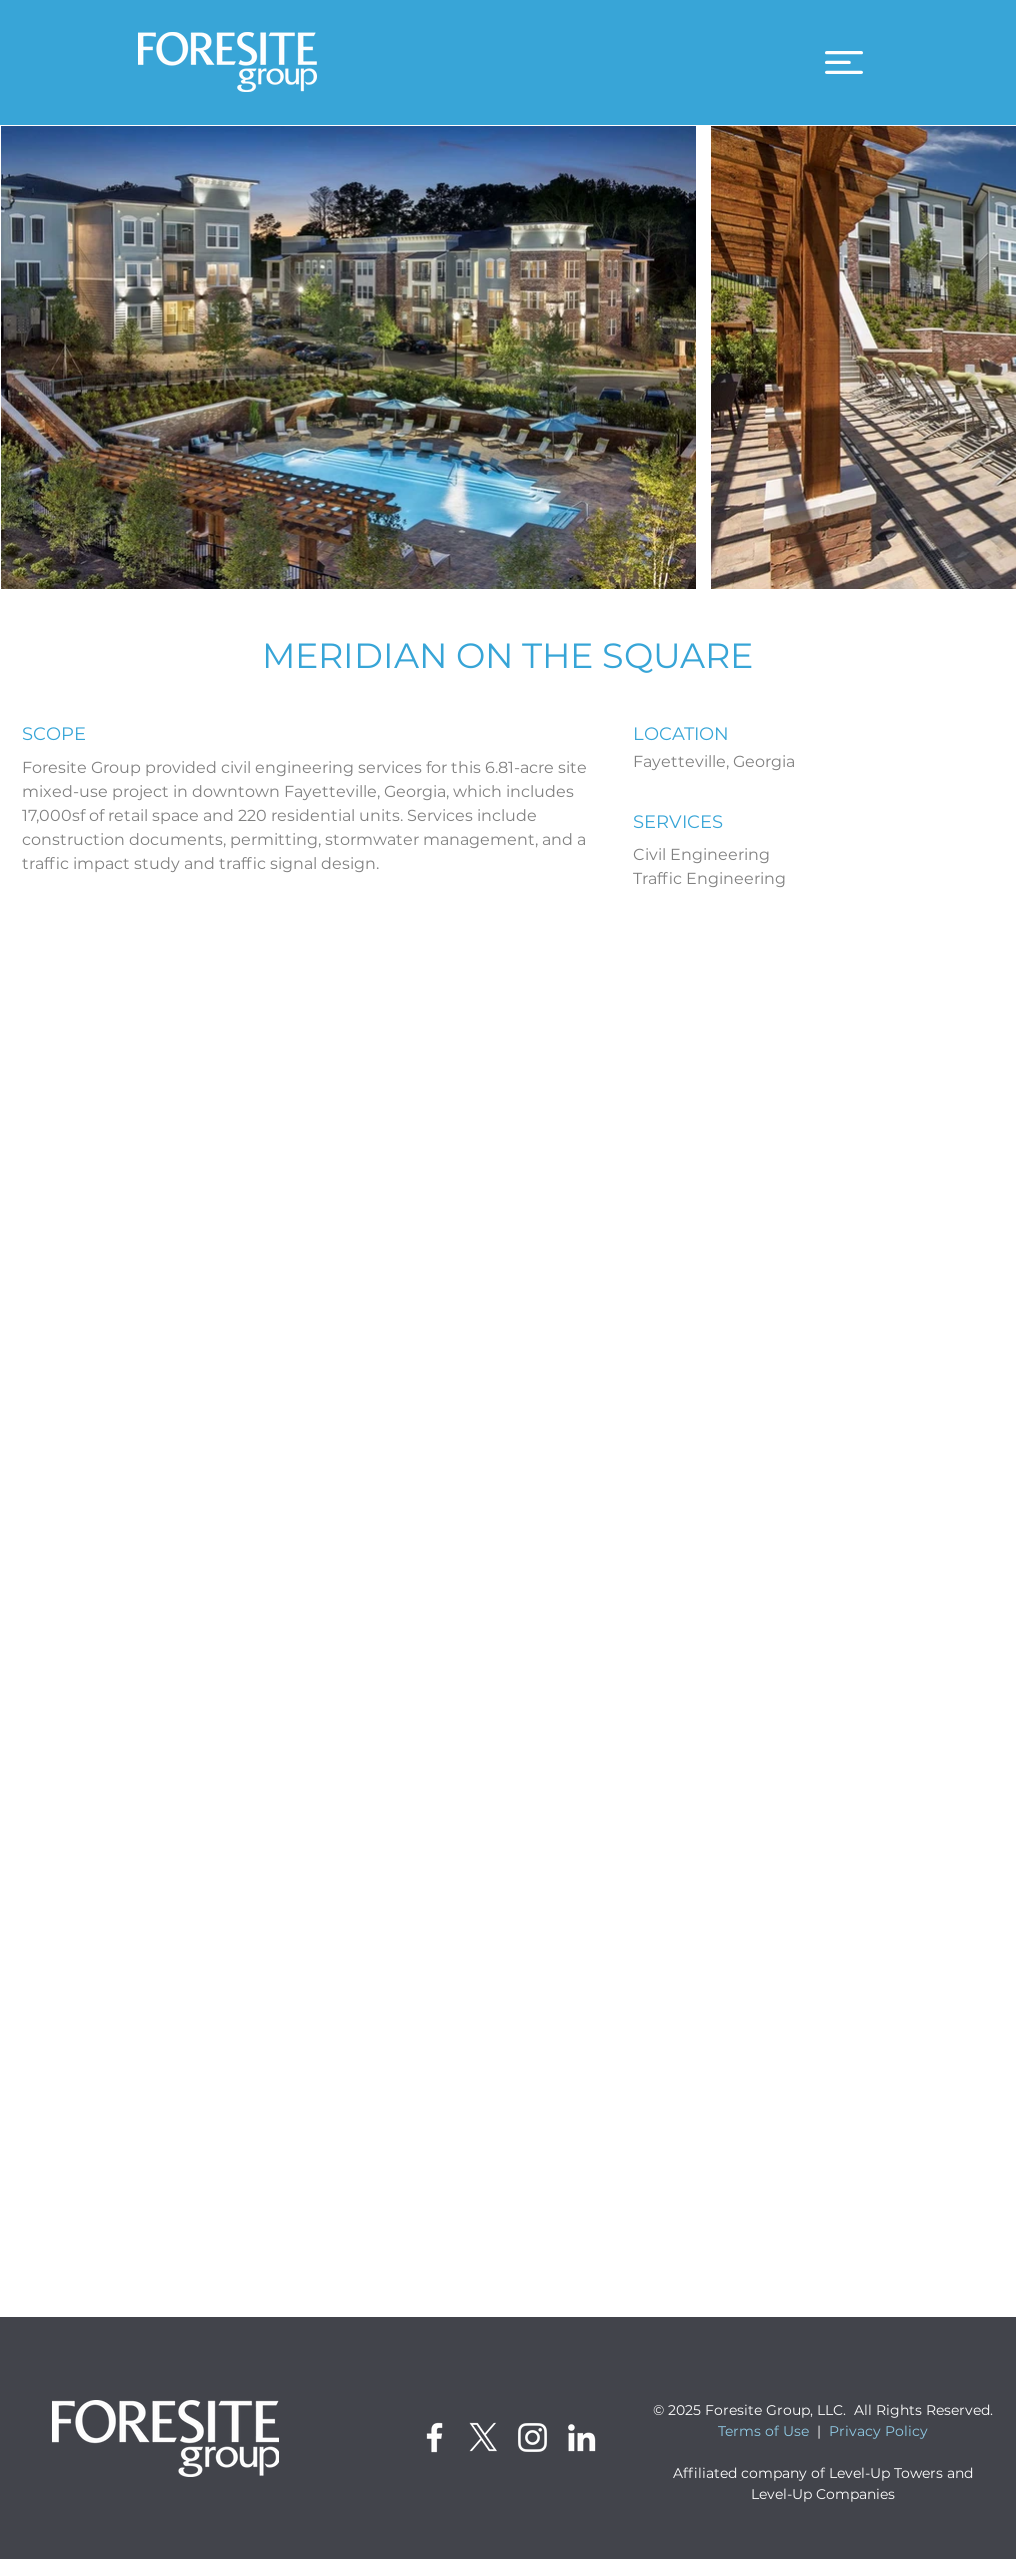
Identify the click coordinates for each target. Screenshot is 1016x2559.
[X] (483, 2437)
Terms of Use (763, 2431)
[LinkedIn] (581, 2437)
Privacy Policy (878, 2431)
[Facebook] (434, 2437)
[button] (844, 62)
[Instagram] (532, 2437)
